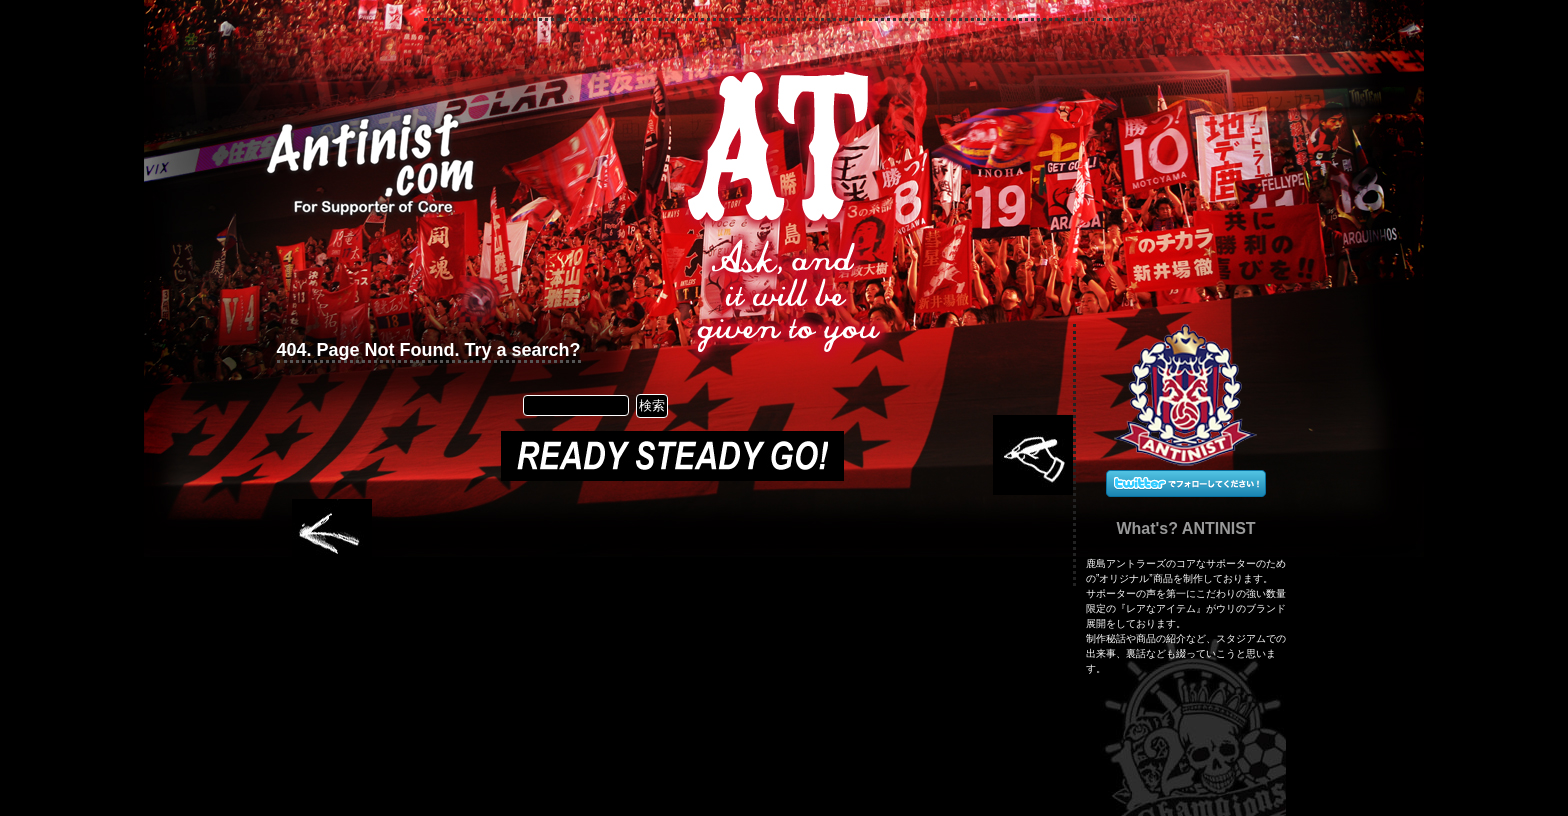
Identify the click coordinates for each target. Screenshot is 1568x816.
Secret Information (678, 152)
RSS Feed (1008, 146)
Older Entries (332, 535)
